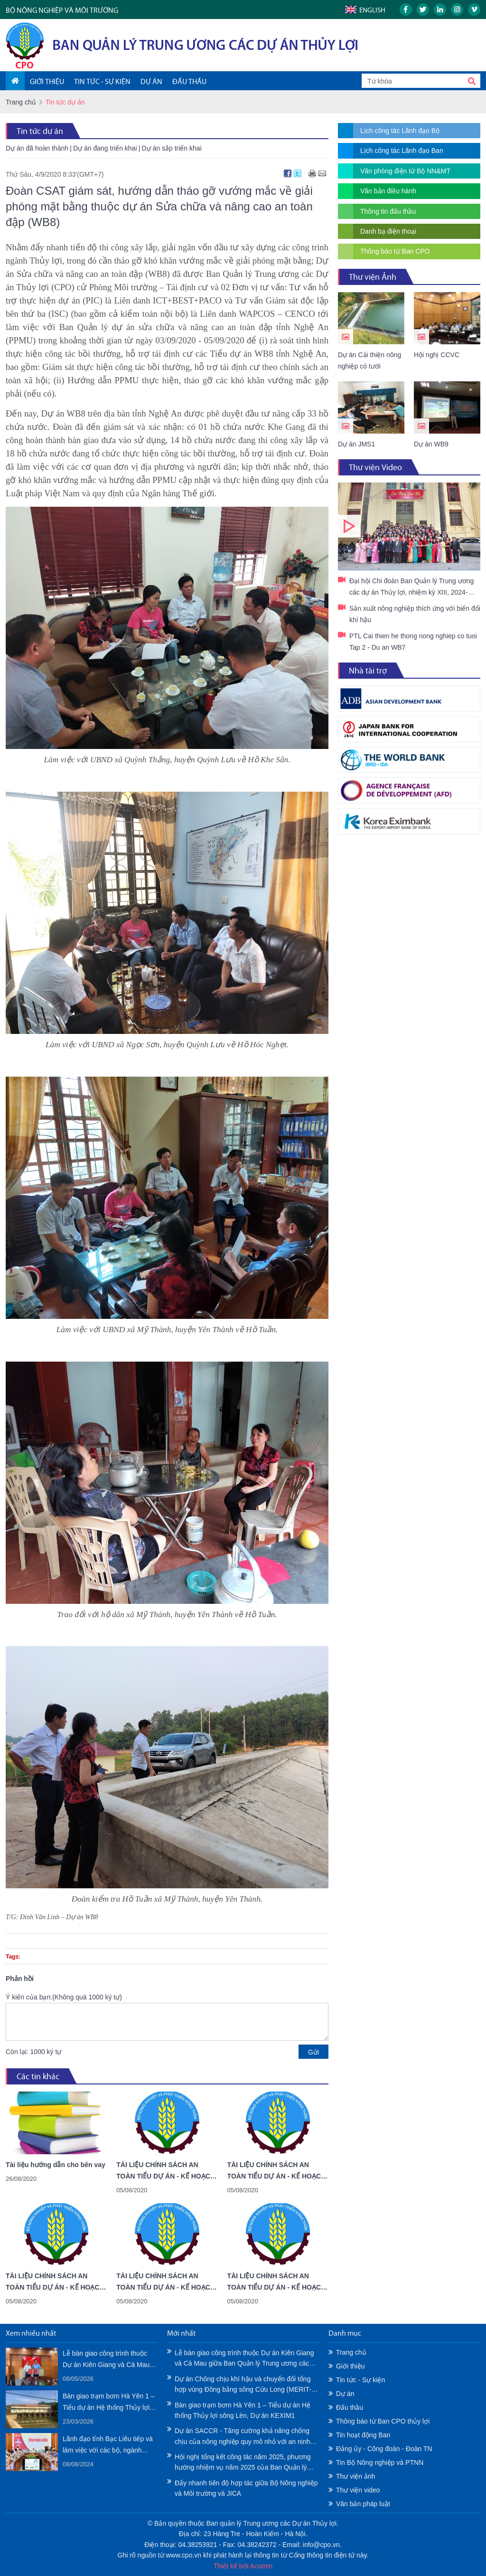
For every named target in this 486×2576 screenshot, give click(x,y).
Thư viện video (358, 2490)
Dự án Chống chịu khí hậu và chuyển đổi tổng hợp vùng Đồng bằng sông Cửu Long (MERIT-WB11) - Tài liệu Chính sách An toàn (243, 2385)
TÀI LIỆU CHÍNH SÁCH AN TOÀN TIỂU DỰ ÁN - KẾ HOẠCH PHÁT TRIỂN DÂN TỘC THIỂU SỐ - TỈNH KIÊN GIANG (165, 2282)
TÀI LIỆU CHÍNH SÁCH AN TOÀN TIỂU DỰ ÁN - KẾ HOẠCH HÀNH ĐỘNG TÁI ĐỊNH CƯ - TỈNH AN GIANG (55, 2282)
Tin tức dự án (40, 131)
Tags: (13, 1956)
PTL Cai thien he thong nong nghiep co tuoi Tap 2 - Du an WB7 (413, 641)
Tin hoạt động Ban (363, 2435)
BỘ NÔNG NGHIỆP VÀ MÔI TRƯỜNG (62, 10)
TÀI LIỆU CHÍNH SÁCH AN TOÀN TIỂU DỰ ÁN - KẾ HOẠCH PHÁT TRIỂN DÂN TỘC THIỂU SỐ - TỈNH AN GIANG (276, 2282)
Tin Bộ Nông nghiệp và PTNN (379, 2462)
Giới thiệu (350, 2366)
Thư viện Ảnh (372, 277)
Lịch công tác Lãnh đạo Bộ (399, 130)
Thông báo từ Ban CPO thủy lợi (383, 2421)
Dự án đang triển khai (105, 148)
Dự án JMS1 (356, 444)
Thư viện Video (375, 467)
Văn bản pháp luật (363, 2504)
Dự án (345, 2393)
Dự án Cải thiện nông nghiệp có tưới (369, 360)
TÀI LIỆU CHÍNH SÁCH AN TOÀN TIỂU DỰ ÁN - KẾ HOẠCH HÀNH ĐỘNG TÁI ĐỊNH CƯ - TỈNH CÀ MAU (276, 2171)
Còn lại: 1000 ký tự (33, 2051)
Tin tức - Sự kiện (360, 2380)
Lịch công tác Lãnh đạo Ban (401, 150)
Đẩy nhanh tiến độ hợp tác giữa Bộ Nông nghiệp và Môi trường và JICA (246, 2488)
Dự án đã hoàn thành (37, 148)
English (372, 10)
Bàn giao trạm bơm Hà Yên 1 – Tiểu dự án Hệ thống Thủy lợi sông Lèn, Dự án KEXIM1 (108, 2402)
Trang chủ (21, 102)
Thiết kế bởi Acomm (243, 2566)
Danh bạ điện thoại (388, 231)
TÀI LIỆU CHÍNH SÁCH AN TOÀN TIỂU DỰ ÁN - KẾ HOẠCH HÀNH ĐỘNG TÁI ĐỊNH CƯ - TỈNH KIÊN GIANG (165, 2171)
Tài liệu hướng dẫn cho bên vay (55, 2165)
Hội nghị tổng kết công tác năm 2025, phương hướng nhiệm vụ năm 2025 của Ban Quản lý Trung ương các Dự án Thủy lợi (243, 2463)
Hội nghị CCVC (436, 355)
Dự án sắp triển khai (172, 148)
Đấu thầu (349, 2407)
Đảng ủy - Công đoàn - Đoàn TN (384, 2449)
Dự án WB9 (431, 444)
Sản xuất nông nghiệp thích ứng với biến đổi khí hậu (414, 614)
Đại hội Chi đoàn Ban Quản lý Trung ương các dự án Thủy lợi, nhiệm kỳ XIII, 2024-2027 (409, 526)
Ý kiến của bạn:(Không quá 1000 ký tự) (64, 1997)
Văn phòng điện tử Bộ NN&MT (405, 171)
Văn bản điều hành (388, 191)
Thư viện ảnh (355, 2476)
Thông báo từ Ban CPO (395, 251)
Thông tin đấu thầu (388, 211)
